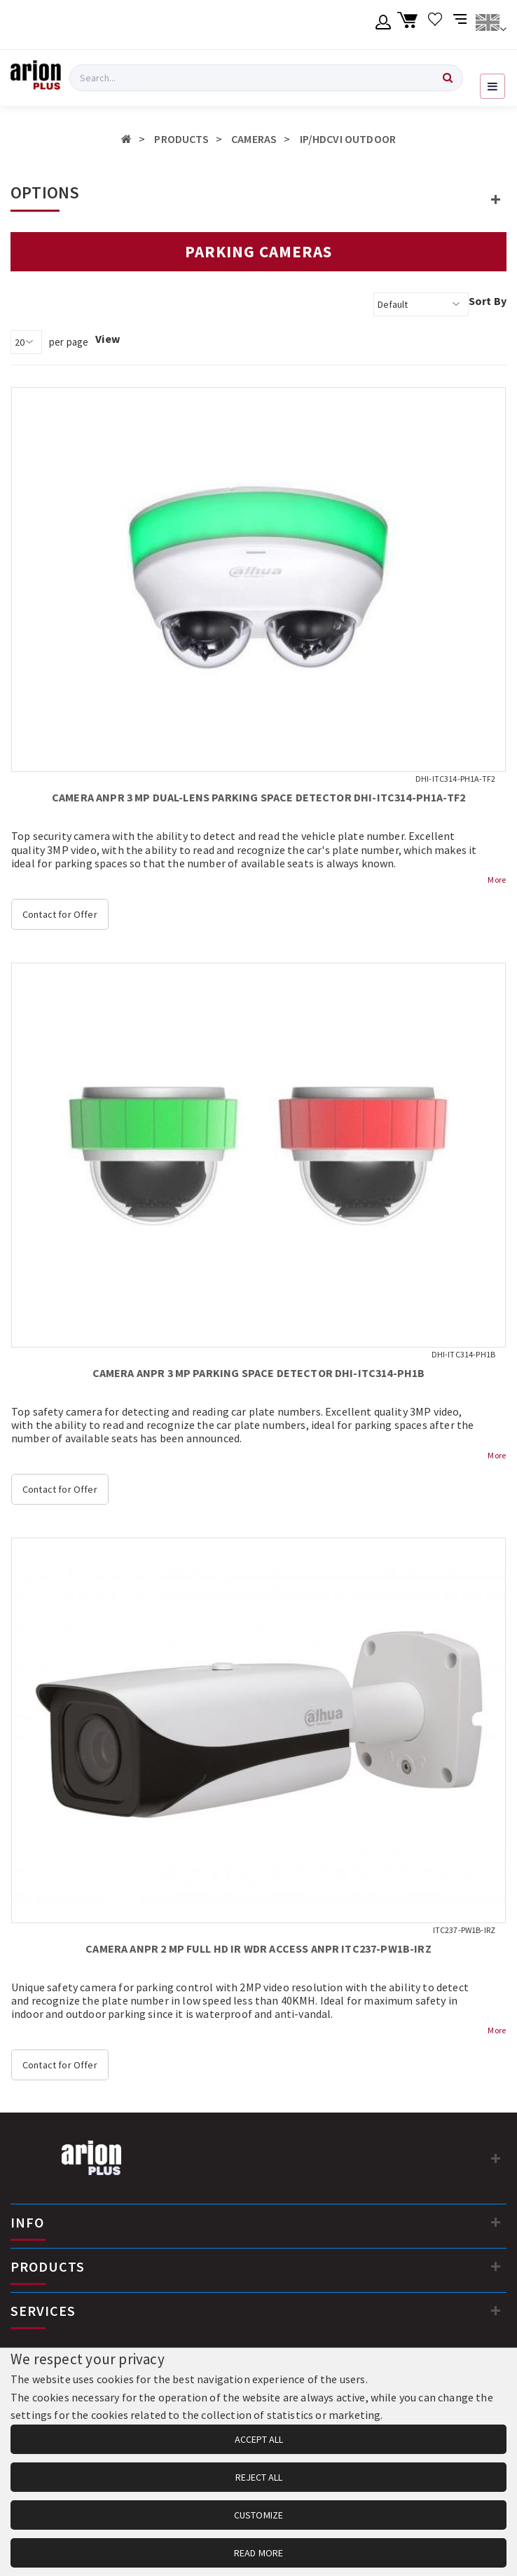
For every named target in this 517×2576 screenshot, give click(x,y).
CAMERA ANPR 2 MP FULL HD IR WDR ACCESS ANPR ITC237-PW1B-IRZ (258, 1948)
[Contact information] (495, 2158)
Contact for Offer (59, 914)
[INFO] (495, 2221)
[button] (495, 199)
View (107, 339)
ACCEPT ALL (259, 2439)
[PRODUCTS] (495, 2266)
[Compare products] (461, 24)
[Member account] (383, 24)
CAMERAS (254, 139)
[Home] (126, 139)
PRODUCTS (181, 139)
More (497, 879)
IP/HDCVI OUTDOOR (348, 139)
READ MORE (258, 2553)
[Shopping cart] (409, 24)
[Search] (448, 77)
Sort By (487, 301)
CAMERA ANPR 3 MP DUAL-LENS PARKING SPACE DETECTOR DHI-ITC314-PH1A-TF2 (258, 797)
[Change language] (490, 24)
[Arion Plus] (36, 77)
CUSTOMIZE (258, 2515)
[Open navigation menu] (492, 86)
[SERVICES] (495, 2310)
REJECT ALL (258, 2477)
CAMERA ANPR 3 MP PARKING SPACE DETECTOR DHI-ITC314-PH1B (258, 1373)
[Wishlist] (435, 24)
